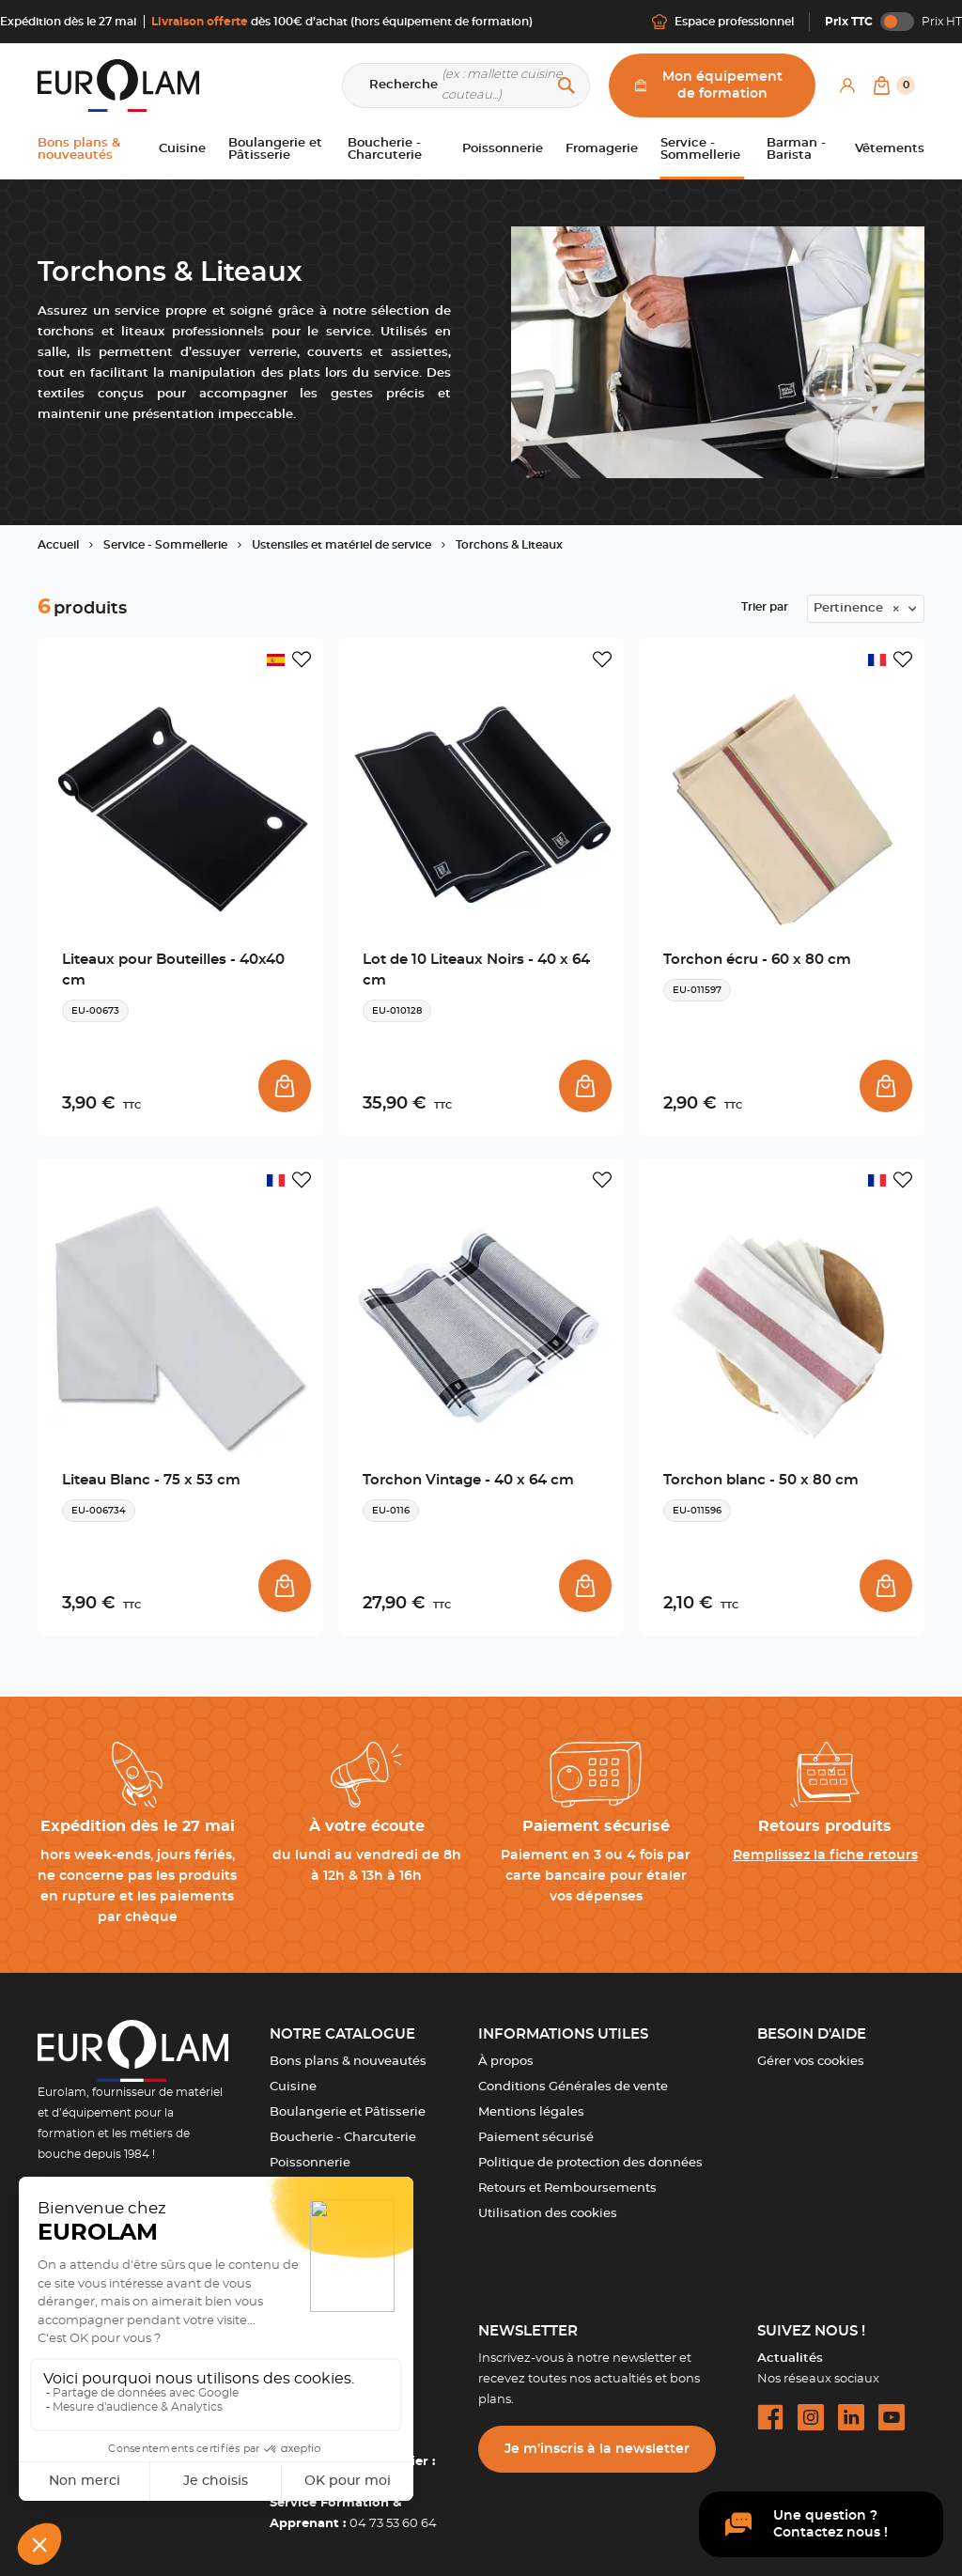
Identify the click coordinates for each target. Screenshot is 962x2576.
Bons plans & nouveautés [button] (79, 149)
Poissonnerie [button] (502, 149)
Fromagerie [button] (602, 149)
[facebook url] (770, 2417)
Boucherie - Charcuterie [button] (385, 149)
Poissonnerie (310, 2163)
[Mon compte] (847, 85)
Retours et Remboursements (567, 2188)
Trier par (764, 607)
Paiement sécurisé (536, 2138)
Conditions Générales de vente (573, 2087)
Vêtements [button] (889, 149)
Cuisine (293, 2087)
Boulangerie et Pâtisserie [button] (275, 149)
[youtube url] (891, 2417)
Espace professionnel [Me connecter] (723, 21)
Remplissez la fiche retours (825, 1855)
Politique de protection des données (590, 2163)
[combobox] (865, 609)
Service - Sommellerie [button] (700, 149)
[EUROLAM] (118, 85)
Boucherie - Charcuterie (343, 2138)
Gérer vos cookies (810, 2062)
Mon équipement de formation (709, 85)
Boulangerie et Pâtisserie (348, 2112)
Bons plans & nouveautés (348, 2062)
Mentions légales (531, 2112)
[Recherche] (466, 85)
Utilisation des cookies (547, 2214)
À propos (506, 2062)
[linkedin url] (851, 2417)
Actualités (790, 2358)
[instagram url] (811, 2417)
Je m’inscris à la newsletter (597, 2449)
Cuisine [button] (182, 149)
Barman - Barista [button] (796, 149)
